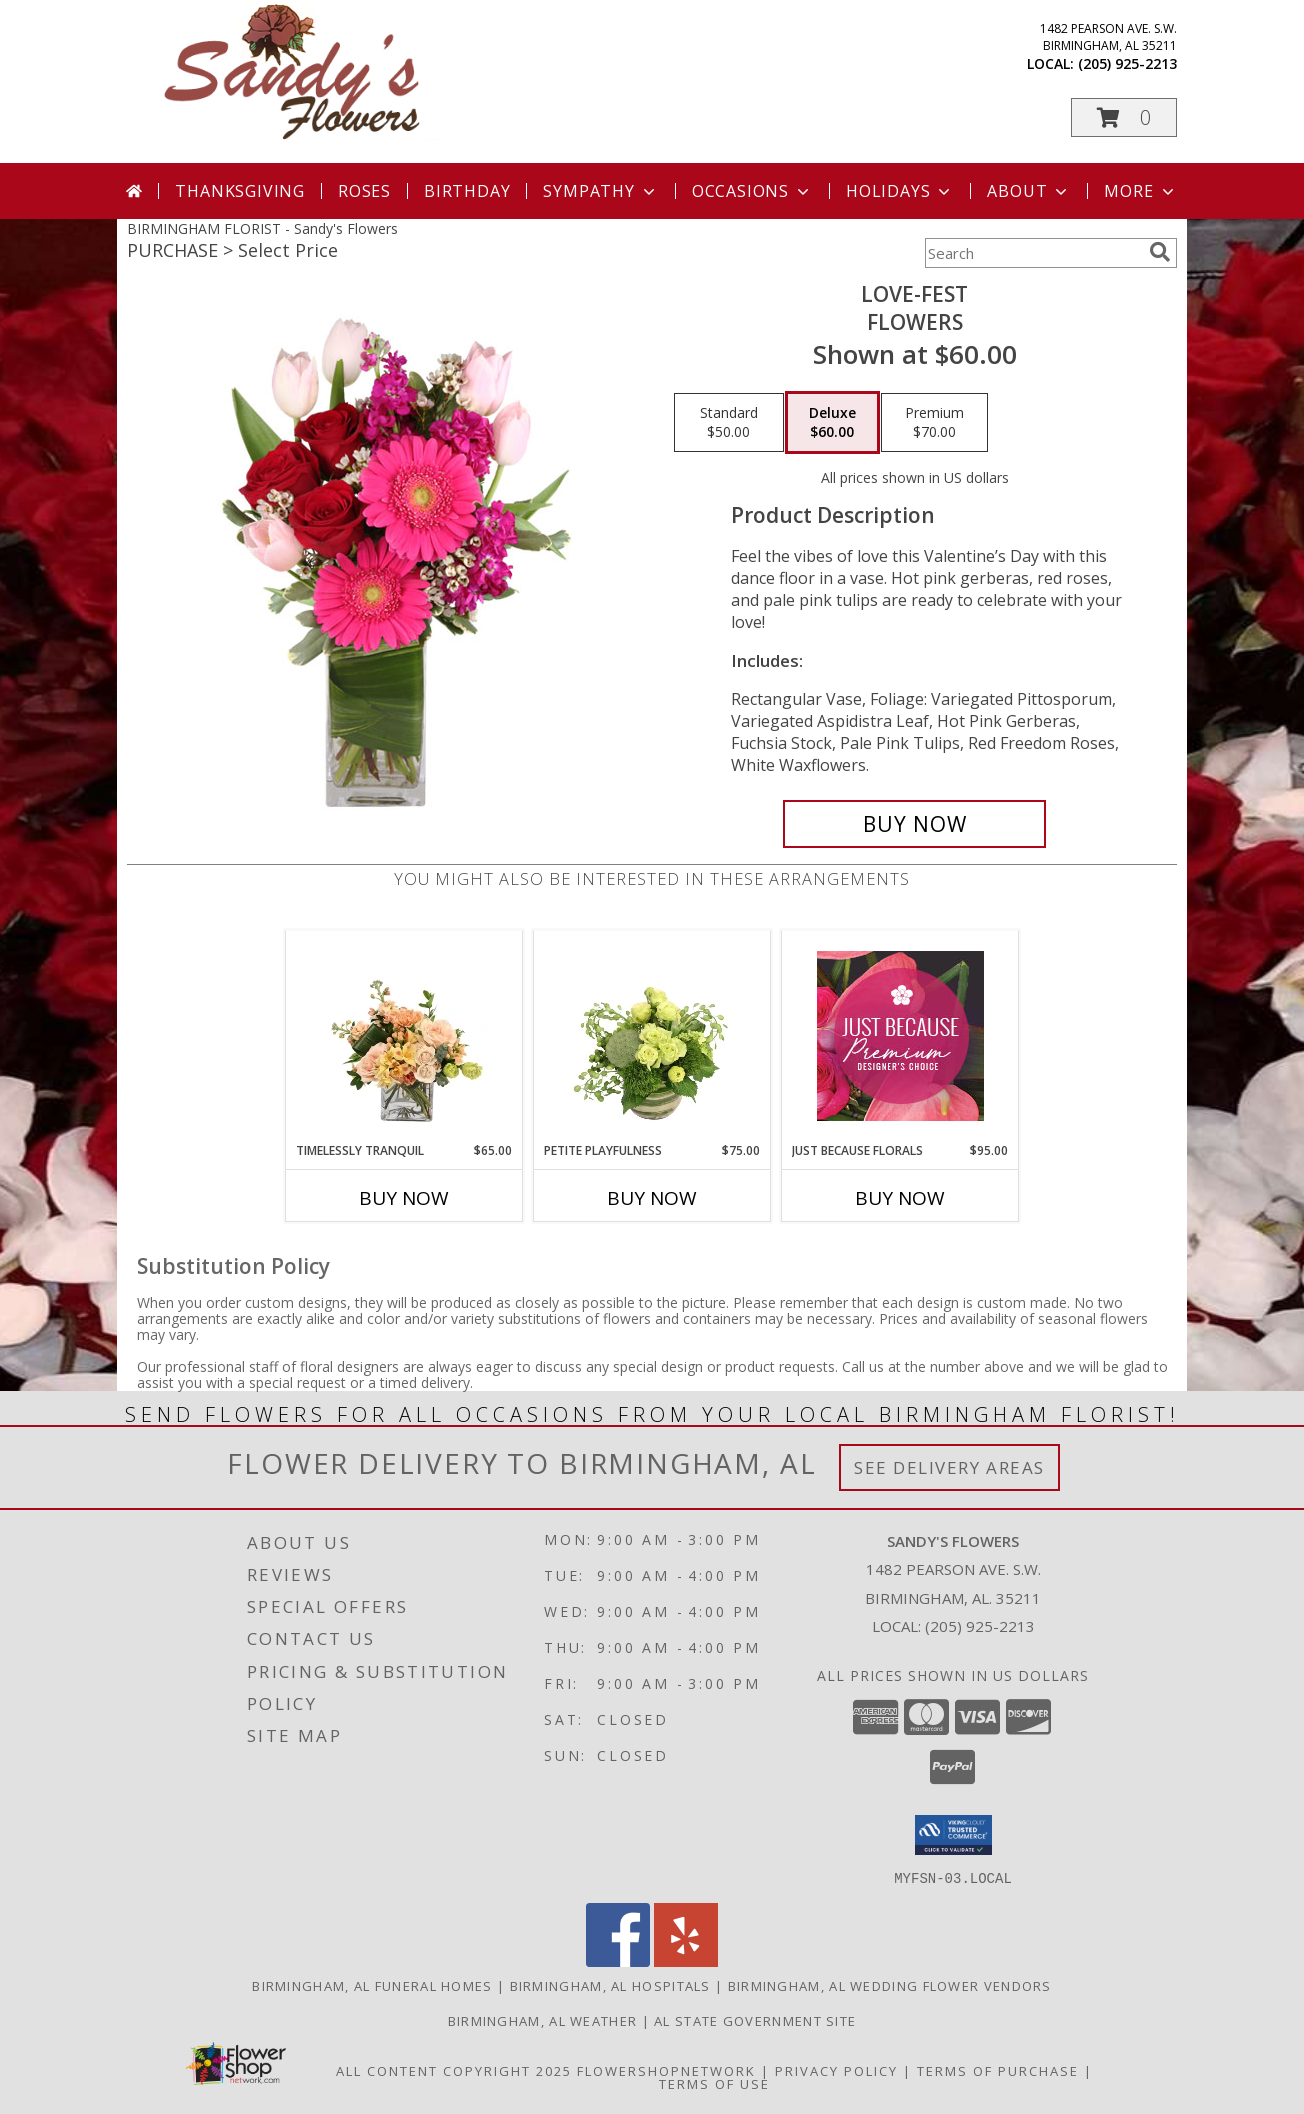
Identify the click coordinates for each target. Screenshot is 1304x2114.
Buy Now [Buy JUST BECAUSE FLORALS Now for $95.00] (900, 1198)
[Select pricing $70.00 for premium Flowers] (934, 423)
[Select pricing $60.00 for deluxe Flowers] (832, 423)
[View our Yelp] (686, 1960)
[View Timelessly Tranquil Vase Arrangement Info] (404, 1036)
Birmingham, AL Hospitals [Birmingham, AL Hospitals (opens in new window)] (610, 1985)
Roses (364, 191)
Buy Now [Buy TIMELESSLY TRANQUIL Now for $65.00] (404, 1198)
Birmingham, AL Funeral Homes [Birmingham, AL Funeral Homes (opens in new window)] (372, 1985)
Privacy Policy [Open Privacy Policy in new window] (836, 2070)
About (1029, 191)
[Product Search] (1033, 253)
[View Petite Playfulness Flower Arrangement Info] (652, 1036)
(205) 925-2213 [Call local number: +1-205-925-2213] (1127, 63)
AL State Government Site (755, 2020)
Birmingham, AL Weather (543, 2020)
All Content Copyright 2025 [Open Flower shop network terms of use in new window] (454, 2070)
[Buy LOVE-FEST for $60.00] (914, 824)
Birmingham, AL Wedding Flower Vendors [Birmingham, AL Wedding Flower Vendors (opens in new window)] (890, 1985)
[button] (1124, 117)
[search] (1160, 252)
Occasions (752, 191)
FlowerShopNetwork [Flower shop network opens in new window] (666, 2070)
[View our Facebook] (618, 1960)
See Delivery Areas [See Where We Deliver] (949, 1467)
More (1140, 191)
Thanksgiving (240, 191)
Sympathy (600, 191)
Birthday (467, 191)
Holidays (900, 191)
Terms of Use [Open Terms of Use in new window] (714, 2083)
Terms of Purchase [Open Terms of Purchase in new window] (998, 2070)
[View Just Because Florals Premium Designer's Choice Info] (900, 1036)
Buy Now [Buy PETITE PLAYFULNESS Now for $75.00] (652, 1198)
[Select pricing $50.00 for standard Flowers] (729, 423)
